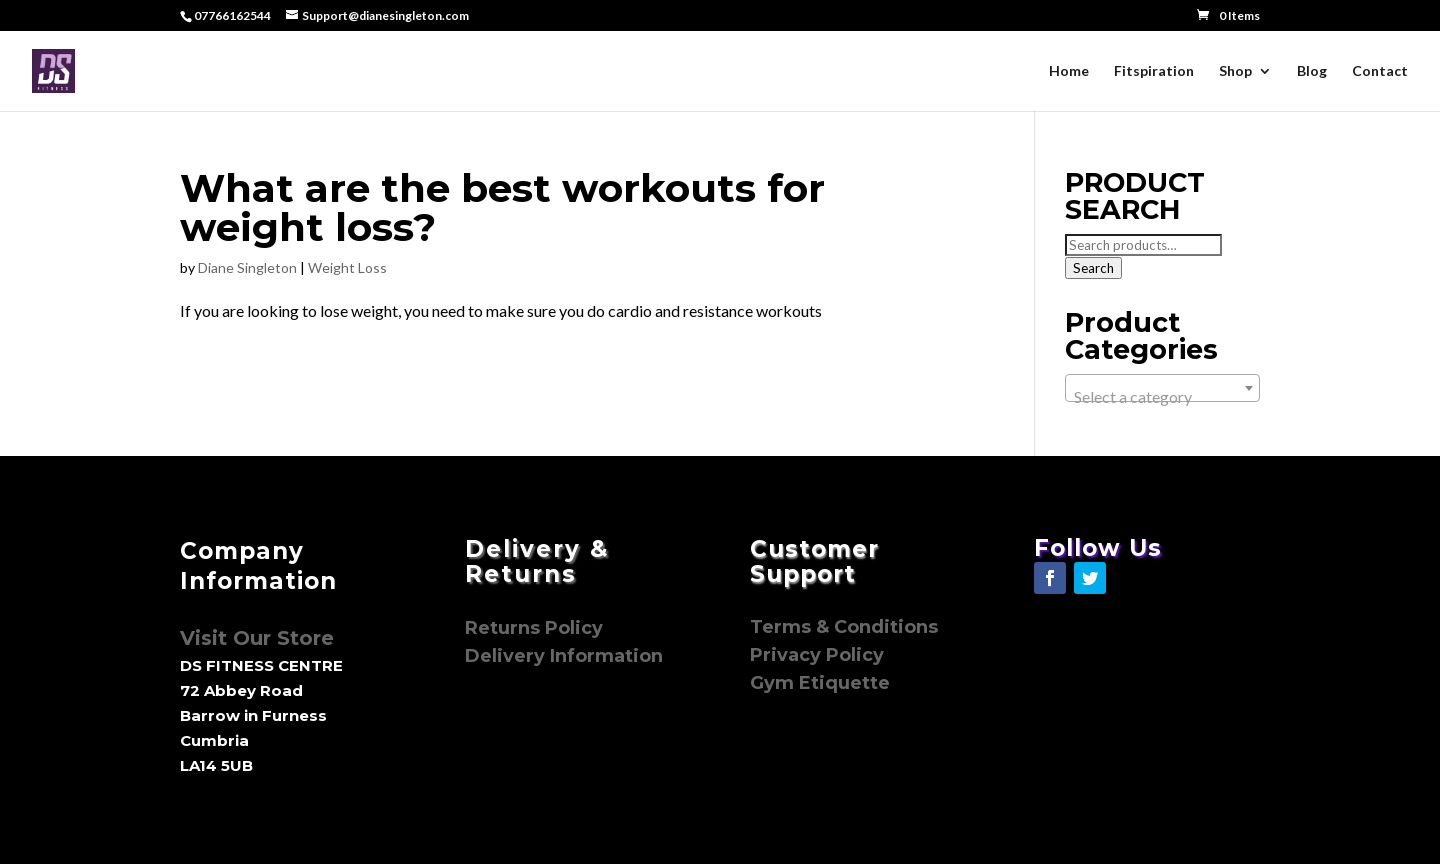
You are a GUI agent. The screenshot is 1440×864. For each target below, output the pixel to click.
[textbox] (1162, 397)
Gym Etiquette (820, 683)
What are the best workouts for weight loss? (502, 207)
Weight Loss (347, 267)
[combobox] (1162, 388)
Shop (1235, 71)
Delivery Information (564, 656)
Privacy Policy (819, 655)
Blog (1312, 71)
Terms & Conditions (844, 627)
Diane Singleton (247, 267)
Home (1069, 71)
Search (1093, 268)
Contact (1380, 71)
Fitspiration (1154, 71)
